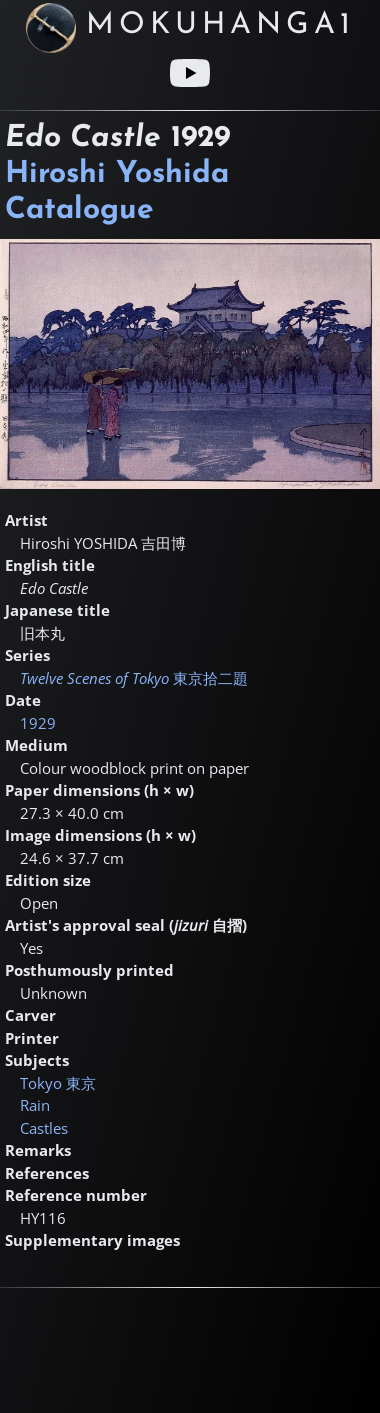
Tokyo (58, 1083)
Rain (35, 1105)
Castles (44, 1128)
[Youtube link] (190, 73)
